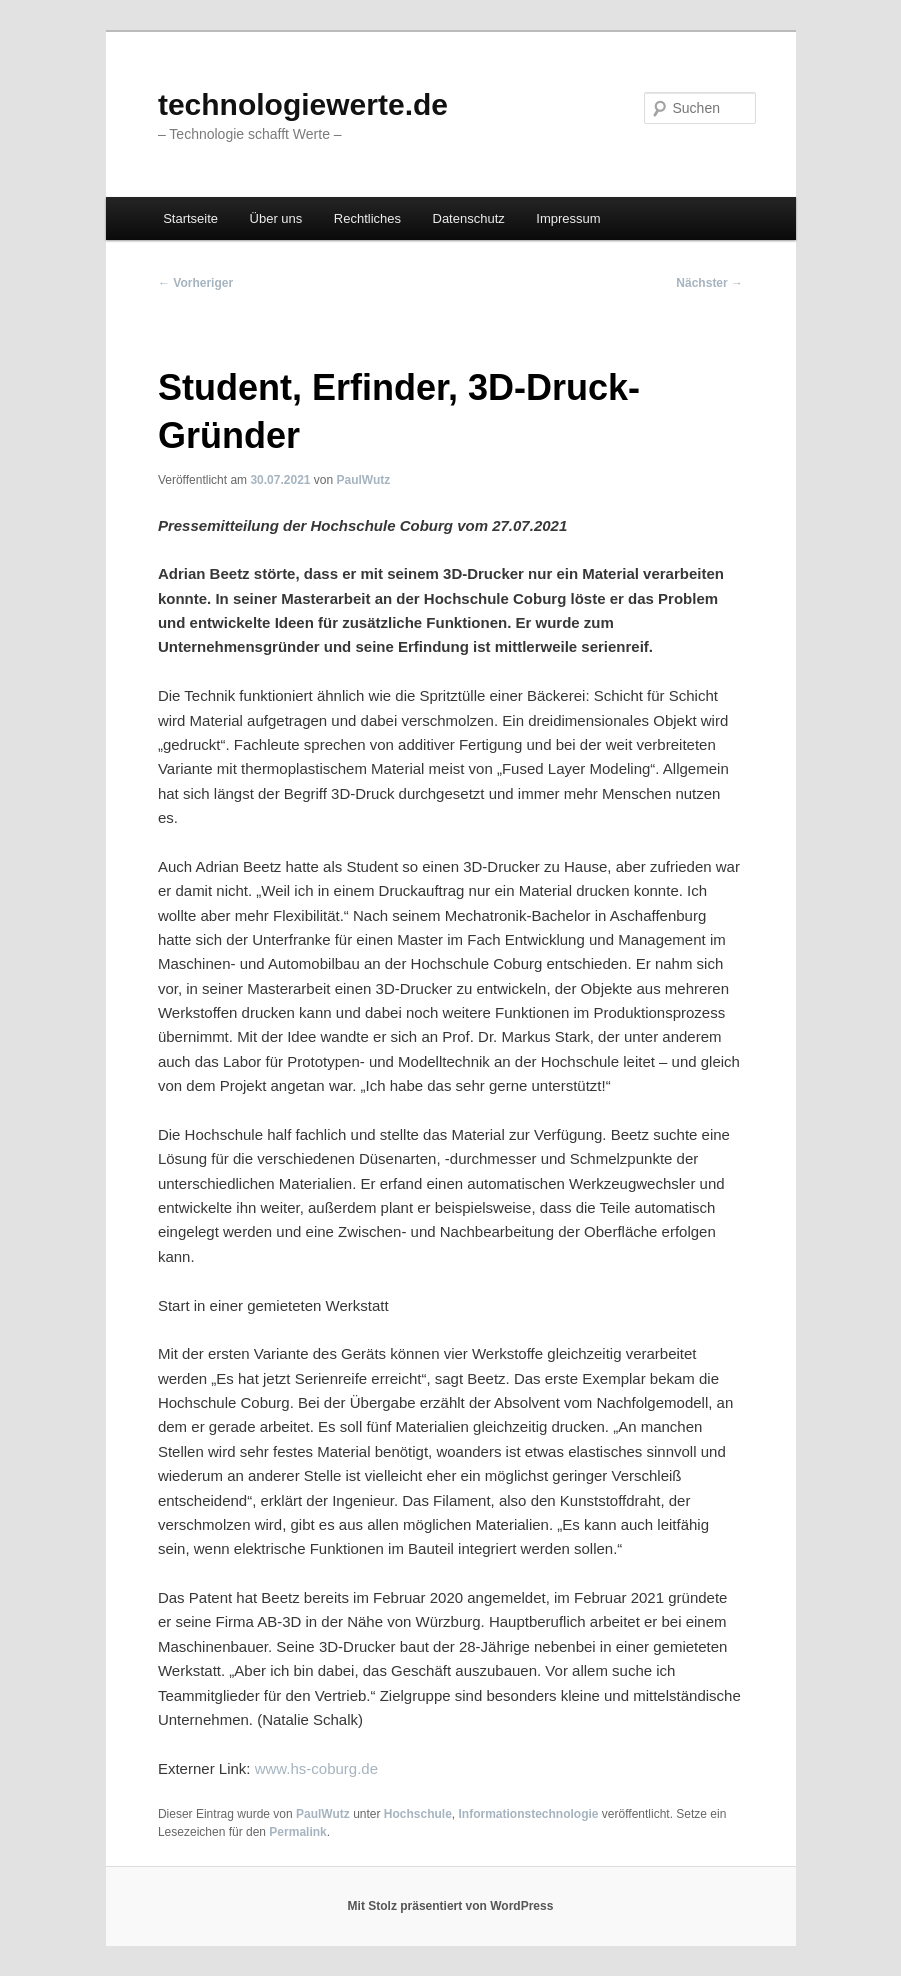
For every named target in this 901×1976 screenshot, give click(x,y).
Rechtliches (367, 218)
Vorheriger (195, 283)
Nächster (709, 283)
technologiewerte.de (303, 104)
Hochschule (418, 1814)
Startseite (190, 218)
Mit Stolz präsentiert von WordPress (451, 1906)
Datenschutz (469, 218)
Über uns (276, 218)
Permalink (297, 1832)
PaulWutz (364, 480)
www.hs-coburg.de (316, 1768)
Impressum (568, 218)
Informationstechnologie (529, 1814)
